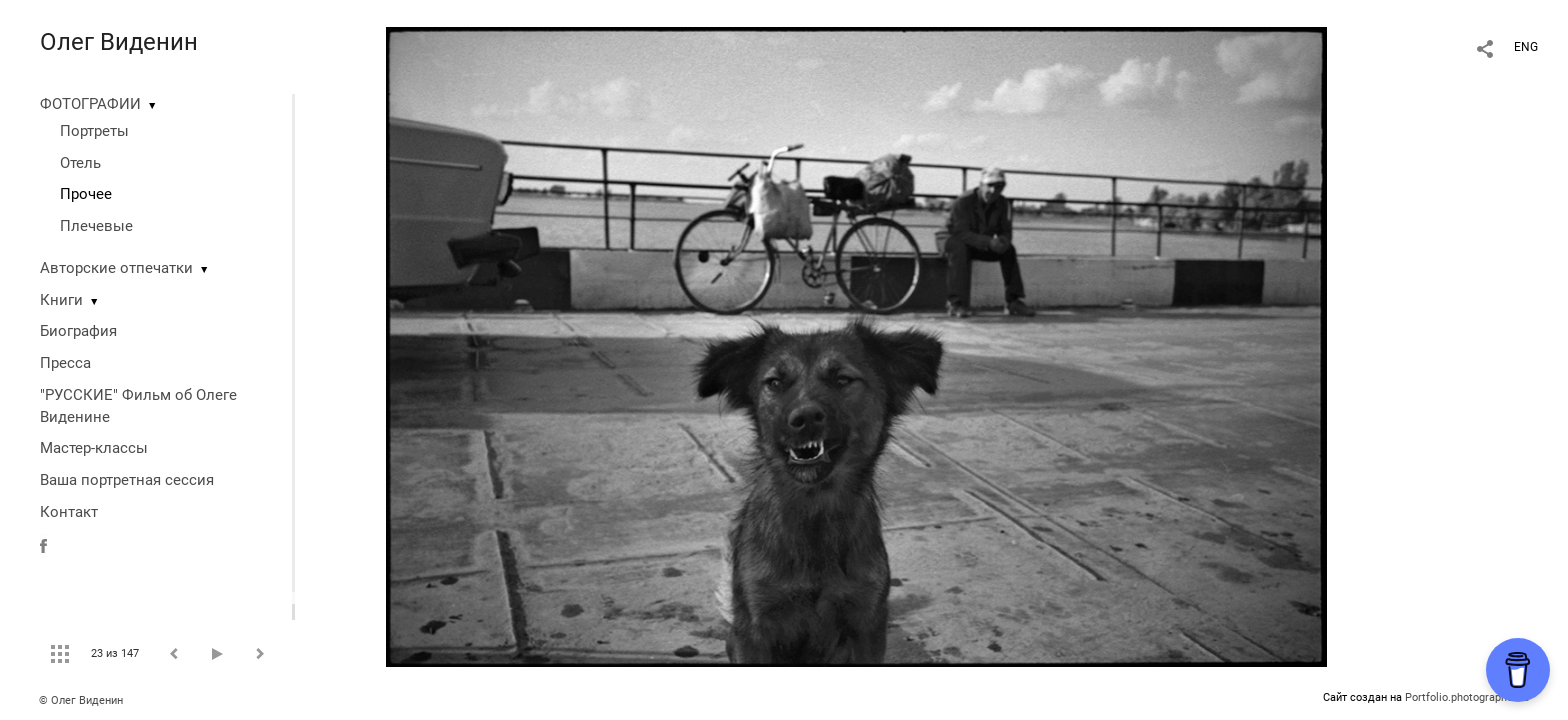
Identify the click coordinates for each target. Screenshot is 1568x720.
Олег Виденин (119, 42)
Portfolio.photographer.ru (1467, 697)
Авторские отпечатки (116, 268)
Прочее (86, 194)
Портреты (94, 131)
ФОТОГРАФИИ (90, 104)
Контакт (69, 512)
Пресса (65, 363)
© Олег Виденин (81, 700)
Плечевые (96, 226)
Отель (80, 163)
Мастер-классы (94, 448)
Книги (61, 300)
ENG (1526, 47)
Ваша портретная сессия (127, 480)
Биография (78, 331)
